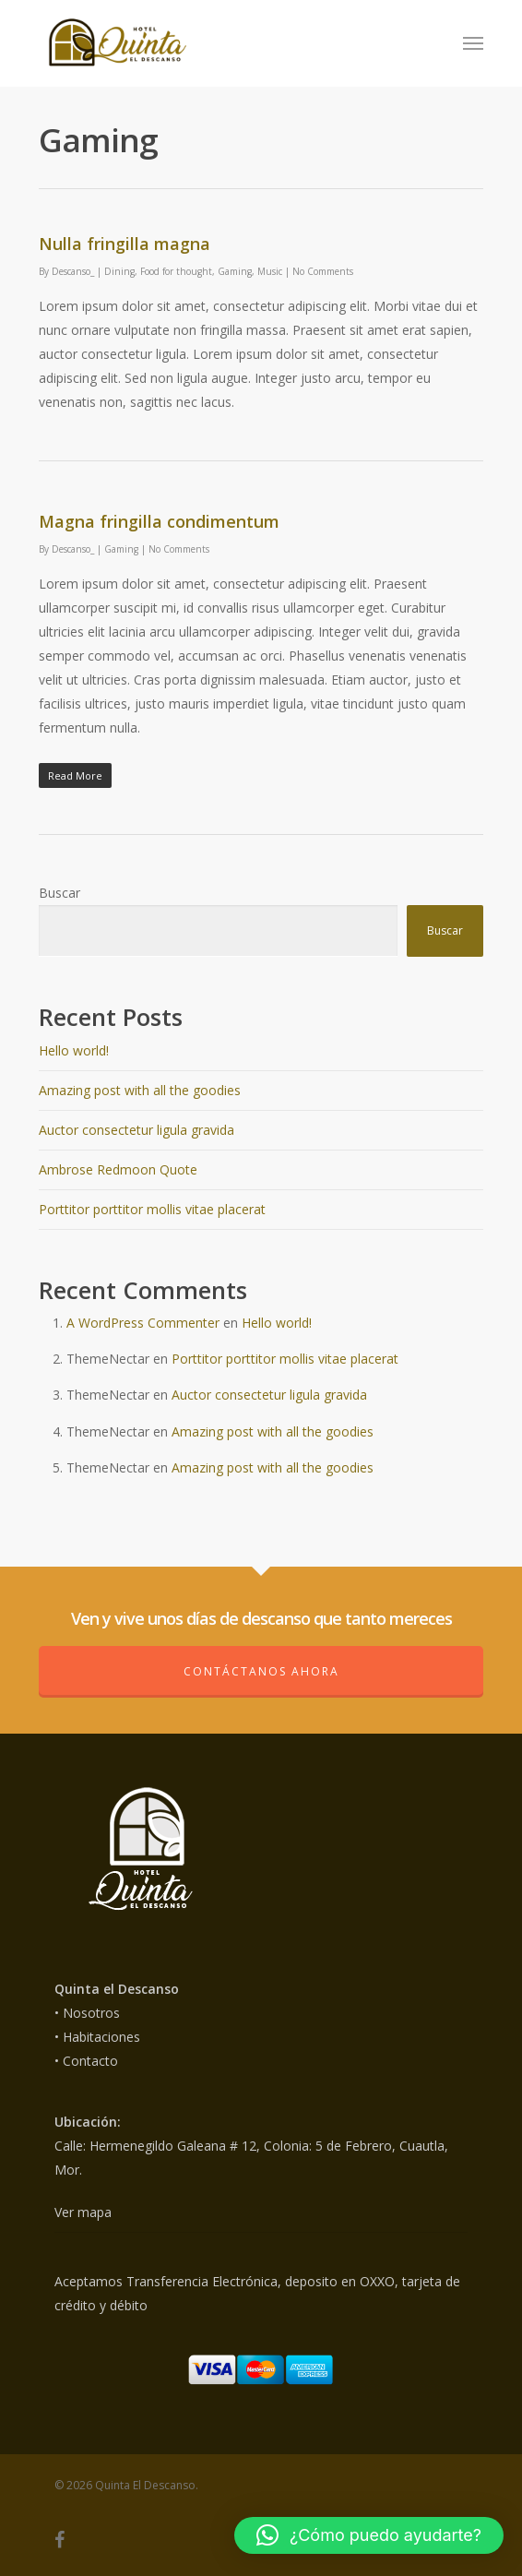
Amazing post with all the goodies (140, 1090)
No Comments (322, 271)
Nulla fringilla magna (124, 244)
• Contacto (86, 2060)
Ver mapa (83, 2212)
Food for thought (176, 271)
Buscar (59, 892)
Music (269, 271)
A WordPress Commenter (142, 1322)
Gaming (235, 271)
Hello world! (74, 1050)
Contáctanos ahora (261, 1671)
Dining (119, 271)
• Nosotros (87, 2012)
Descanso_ (73, 271)
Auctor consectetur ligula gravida (136, 1130)
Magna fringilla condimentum (159, 521)
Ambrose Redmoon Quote (118, 1169)
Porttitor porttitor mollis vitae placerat (152, 1209)
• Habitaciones (97, 2036)
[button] (369, 2535)
